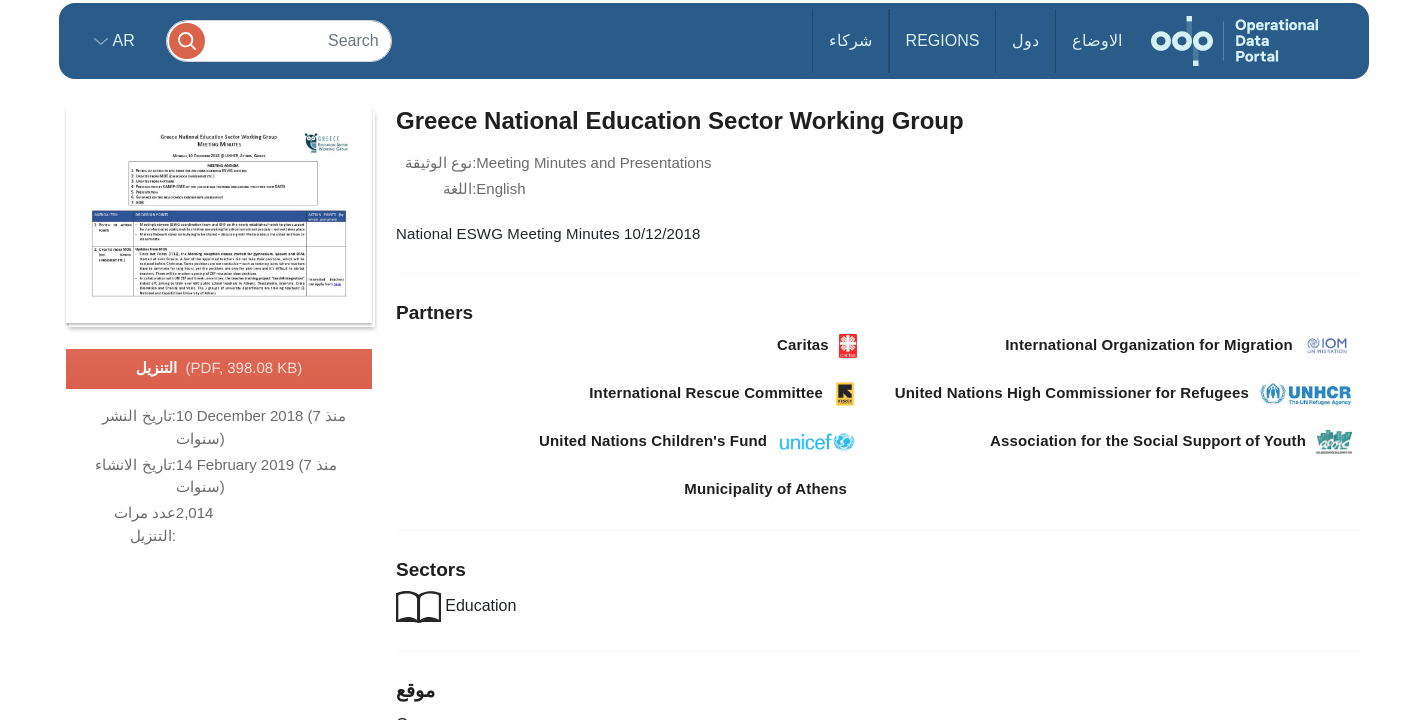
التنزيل (219, 369)
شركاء (850, 40)
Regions (943, 40)
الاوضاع (1097, 40)
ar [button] (121, 40)
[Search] (279, 40)
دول (1025, 40)
